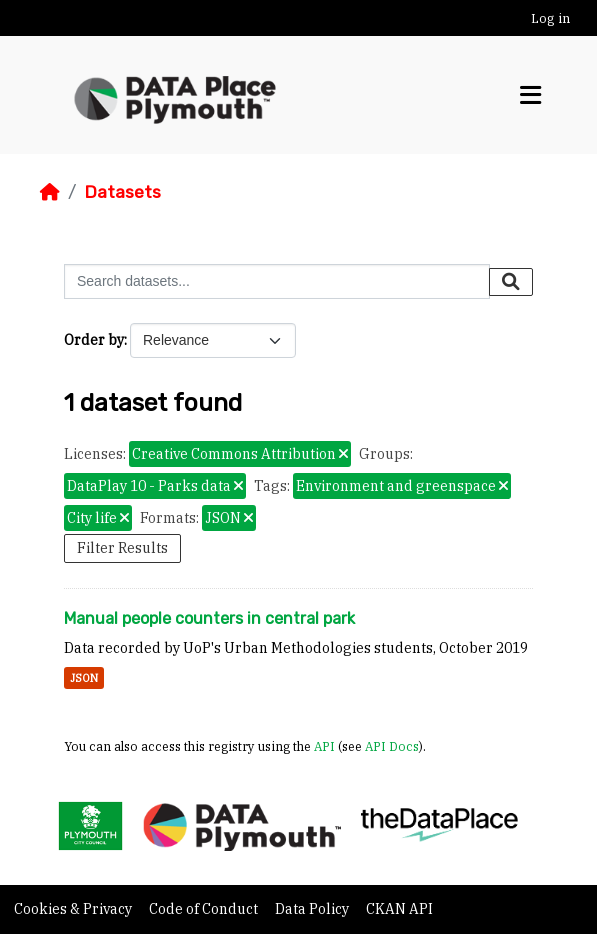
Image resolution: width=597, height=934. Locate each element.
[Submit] (511, 282)
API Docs (392, 746)
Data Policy (313, 909)
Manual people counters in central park (209, 618)
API (324, 746)
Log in (550, 18)
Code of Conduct (205, 909)
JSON (84, 678)
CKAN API (399, 909)
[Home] (50, 192)
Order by (94, 340)
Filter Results (122, 548)
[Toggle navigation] (530, 95)
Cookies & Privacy (74, 909)
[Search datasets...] (277, 281)
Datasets (122, 192)
